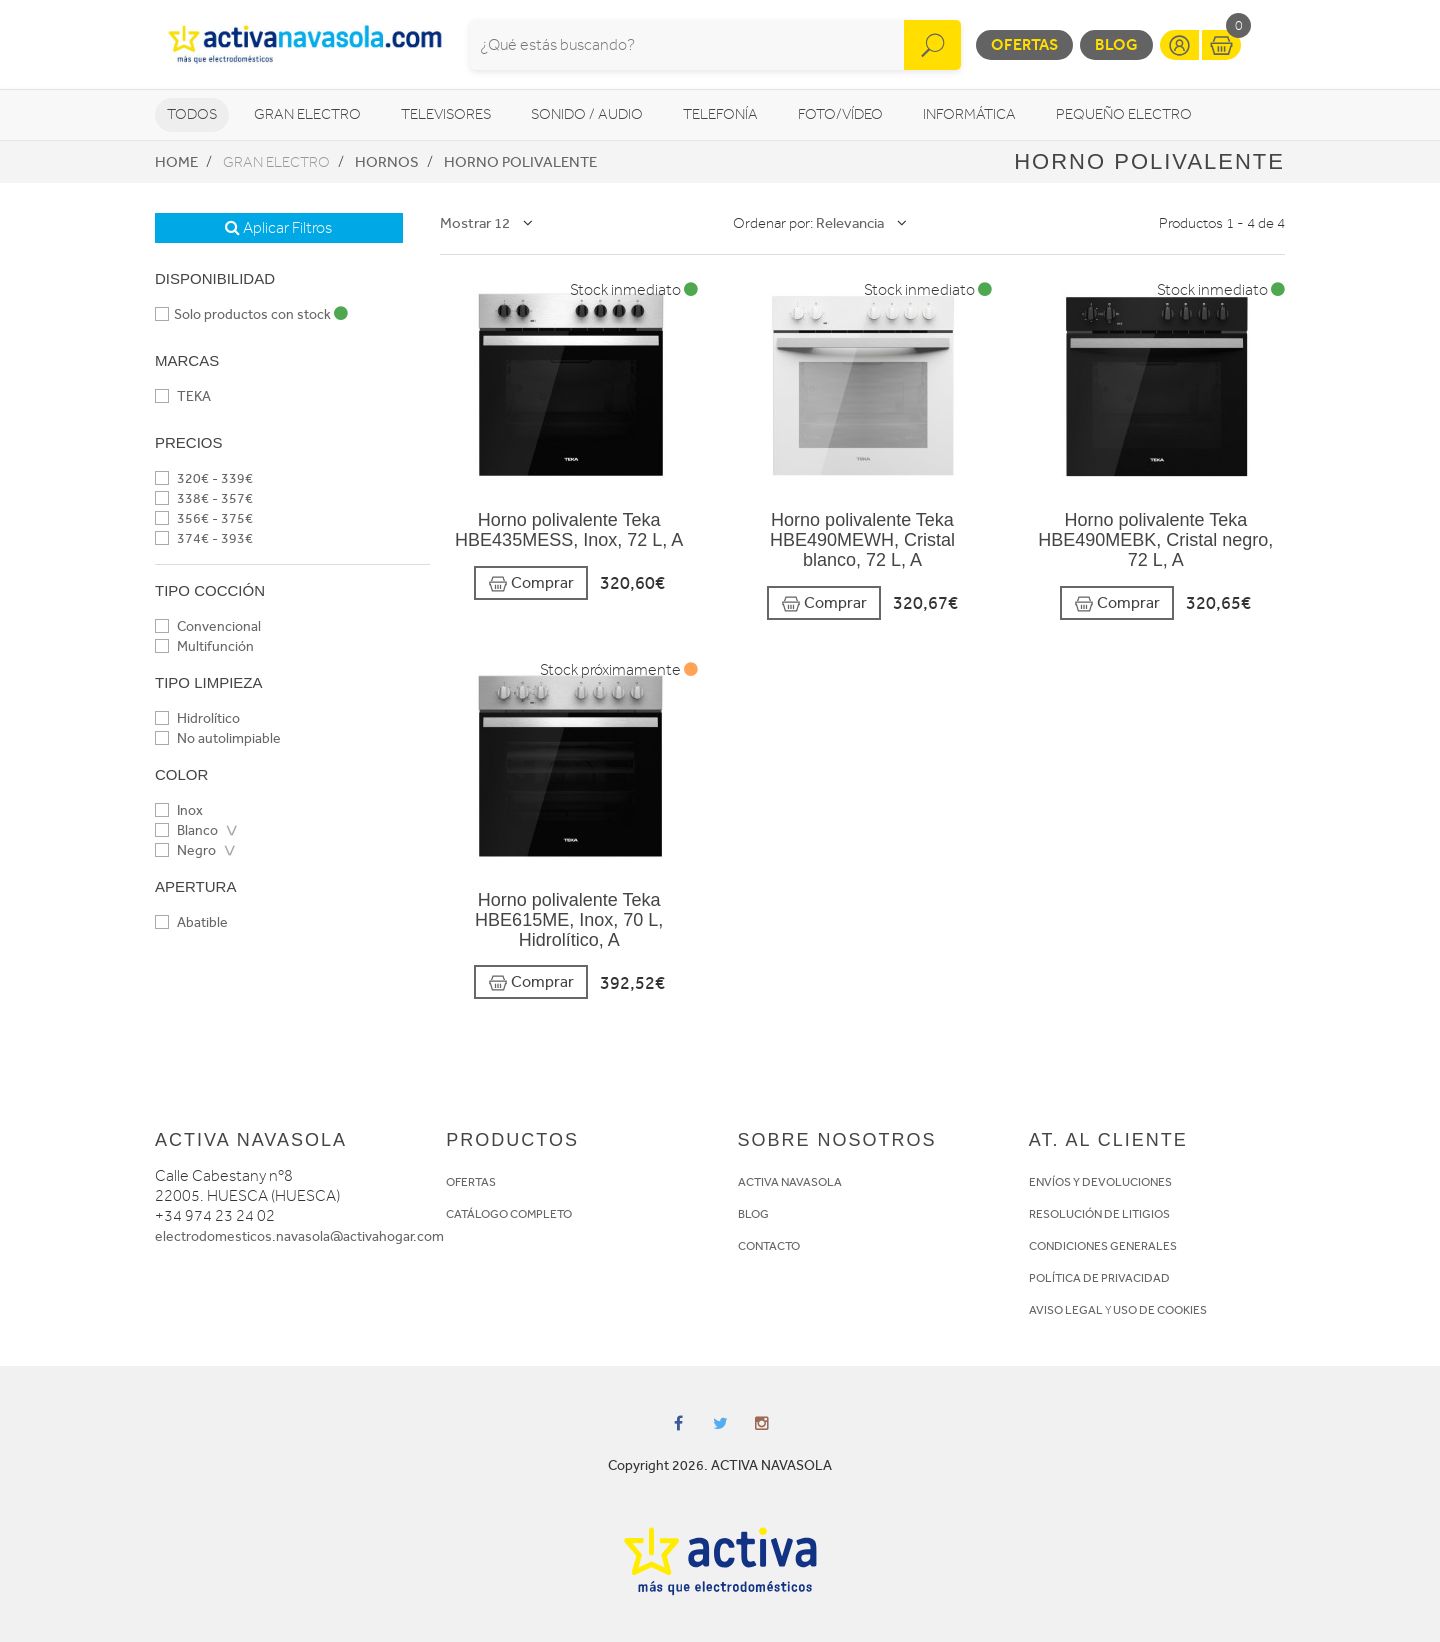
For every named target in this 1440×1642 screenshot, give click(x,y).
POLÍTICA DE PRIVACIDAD (1099, 1278)
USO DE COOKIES (1160, 1310)
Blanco (186, 830)
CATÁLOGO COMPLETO (509, 1214)
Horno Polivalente (520, 162)
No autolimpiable (218, 738)
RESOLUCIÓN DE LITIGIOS (1099, 1214)
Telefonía (720, 114)
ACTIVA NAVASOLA (790, 1182)
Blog (1116, 44)
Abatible (191, 922)
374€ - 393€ (204, 538)
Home (176, 162)
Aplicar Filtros (278, 228)
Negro (185, 850)
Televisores (446, 114)
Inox (179, 810)
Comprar (531, 583)
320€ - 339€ (204, 478)
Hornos (387, 162)
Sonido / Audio (587, 114)
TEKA (183, 396)
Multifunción (204, 646)
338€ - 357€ (204, 498)
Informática (969, 114)
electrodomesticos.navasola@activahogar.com (299, 1236)
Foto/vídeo (840, 114)
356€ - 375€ (204, 518)
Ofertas (1024, 44)
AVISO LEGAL (1066, 1310)
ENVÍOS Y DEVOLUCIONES (1100, 1182)
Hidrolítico (197, 718)
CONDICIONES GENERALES (1103, 1246)
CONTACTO (769, 1246)
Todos (192, 114)
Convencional (208, 626)
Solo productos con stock (251, 314)
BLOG (753, 1214)
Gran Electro (307, 114)
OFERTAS (471, 1182)
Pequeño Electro (1124, 114)
